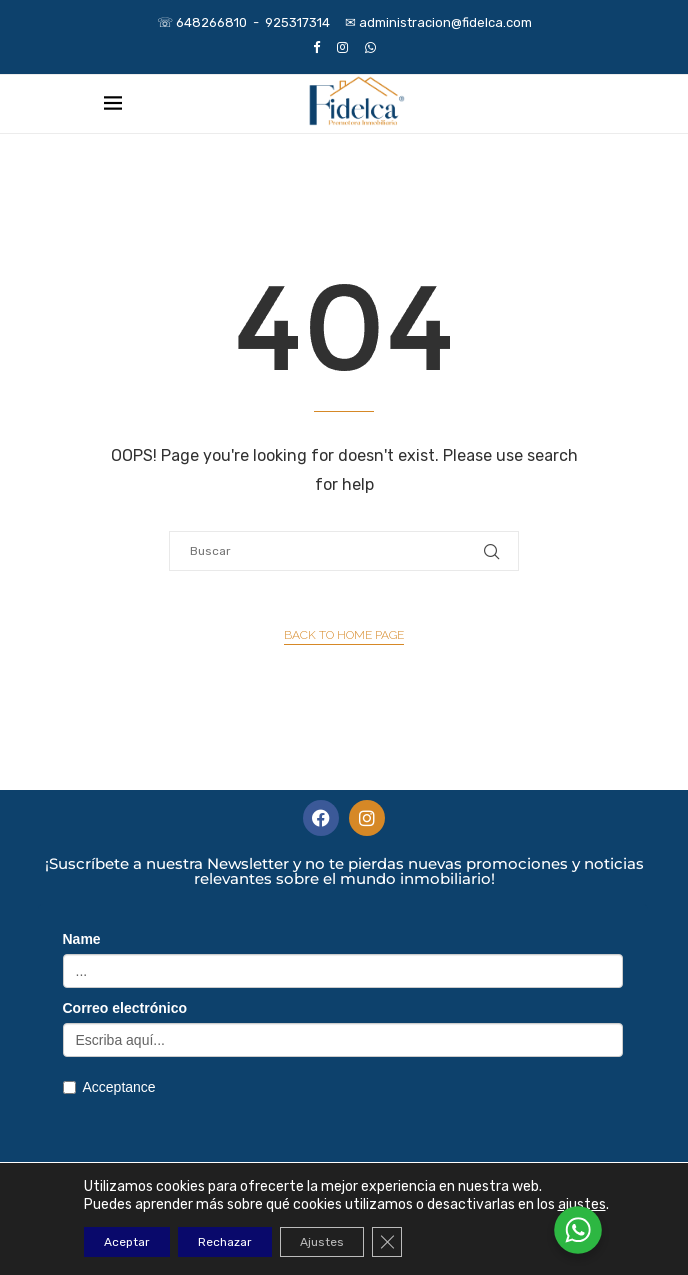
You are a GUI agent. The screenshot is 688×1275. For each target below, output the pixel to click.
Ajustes (322, 1242)
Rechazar (225, 1242)
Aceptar (127, 1242)
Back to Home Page (344, 635)
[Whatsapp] (370, 47)
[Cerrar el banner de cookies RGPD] (387, 1242)
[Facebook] (316, 47)
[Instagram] (342, 47)
